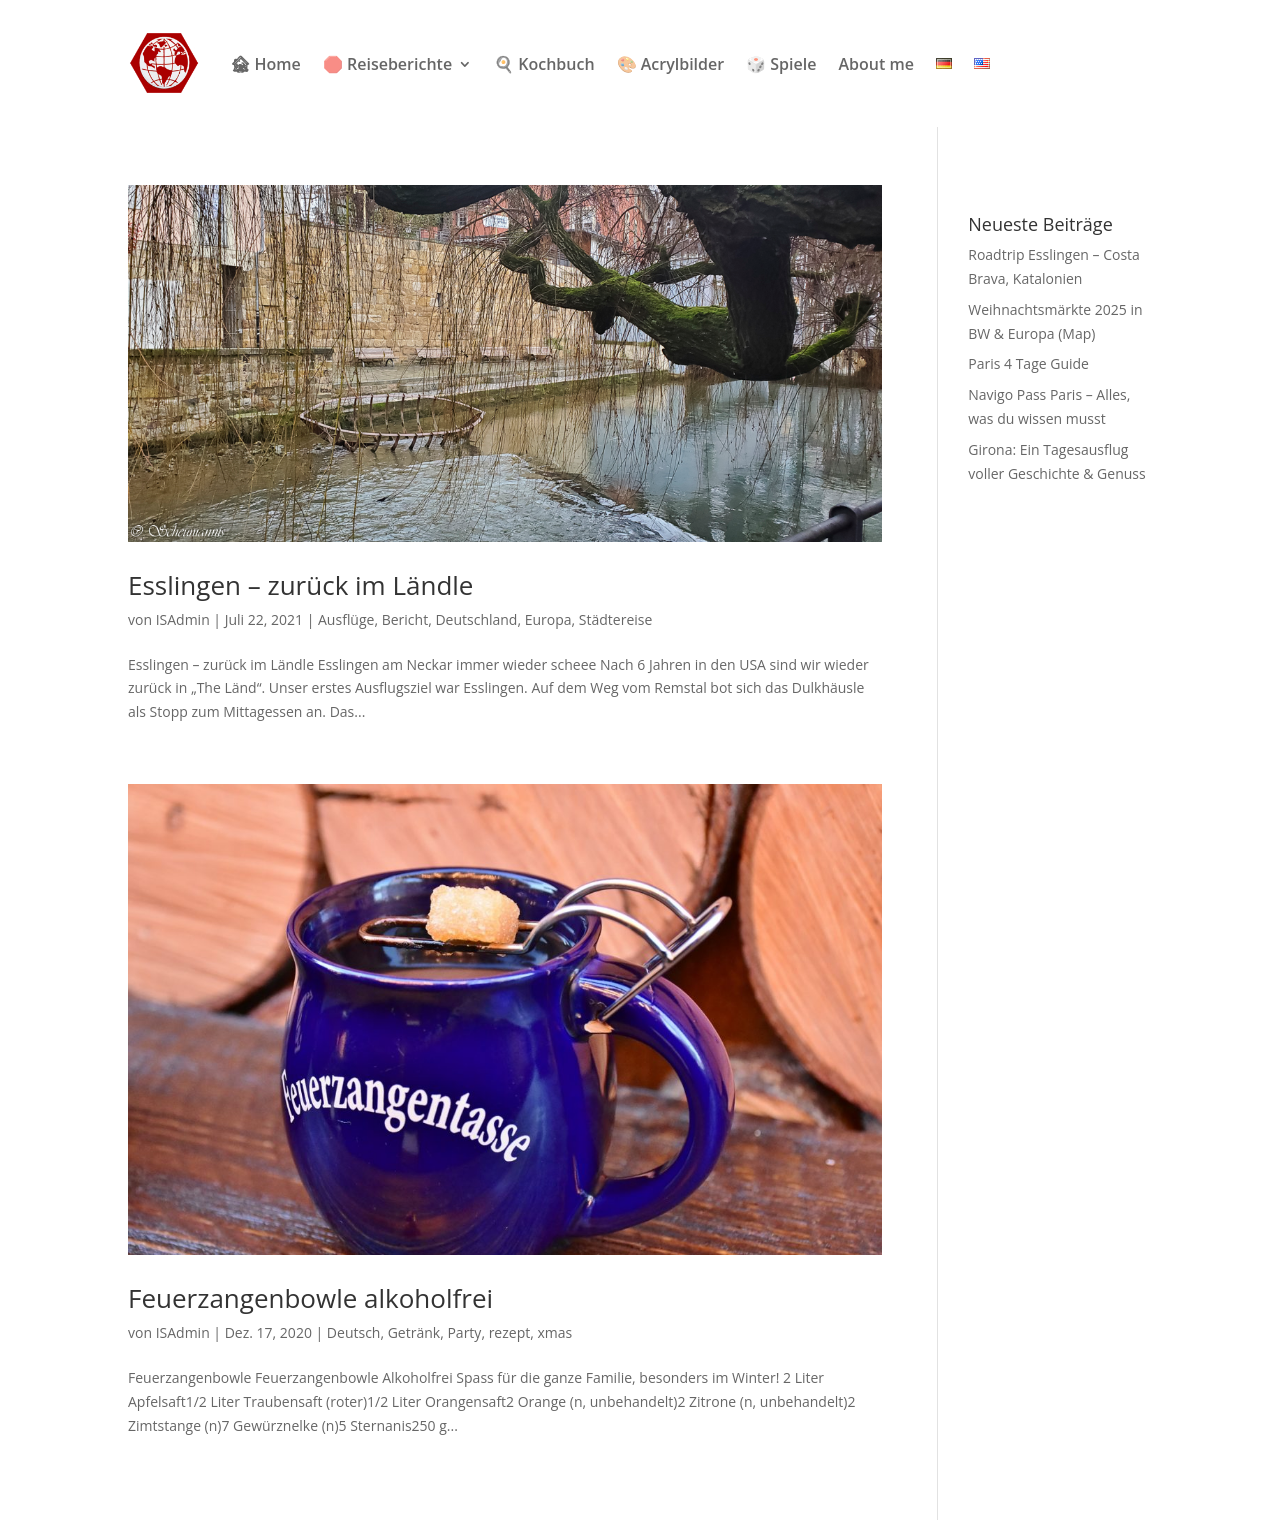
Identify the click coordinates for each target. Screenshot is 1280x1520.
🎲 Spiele (781, 64)
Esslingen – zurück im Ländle (300, 585)
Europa (548, 619)
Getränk (414, 1332)
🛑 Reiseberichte (387, 64)
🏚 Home (265, 64)
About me (875, 64)
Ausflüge (346, 619)
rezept (510, 1332)
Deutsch (354, 1332)
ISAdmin (183, 619)
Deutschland (476, 619)
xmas (554, 1332)
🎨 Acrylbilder (671, 64)
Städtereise (616, 619)
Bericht (405, 619)
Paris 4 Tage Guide (1028, 363)
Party (464, 1332)
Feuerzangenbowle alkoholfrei (310, 1298)
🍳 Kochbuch (544, 64)
